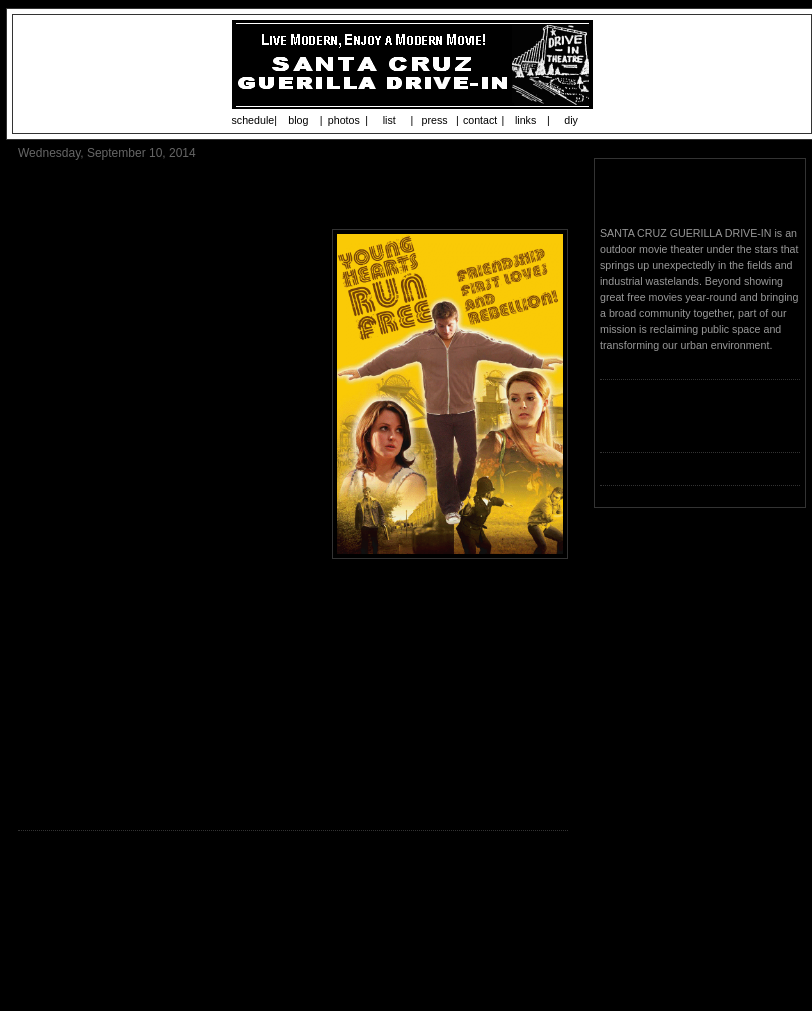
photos (344, 120)
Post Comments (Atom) (161, 956)
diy (571, 120)
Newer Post (50, 922)
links (525, 120)
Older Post (538, 922)
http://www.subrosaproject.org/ (323, 797)
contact (480, 120)
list (389, 120)
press (435, 120)
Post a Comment (65, 895)
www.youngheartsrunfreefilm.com (164, 643)
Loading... (623, 428)
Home (296, 922)
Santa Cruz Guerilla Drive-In (698, 194)
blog (298, 120)
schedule (253, 120)
